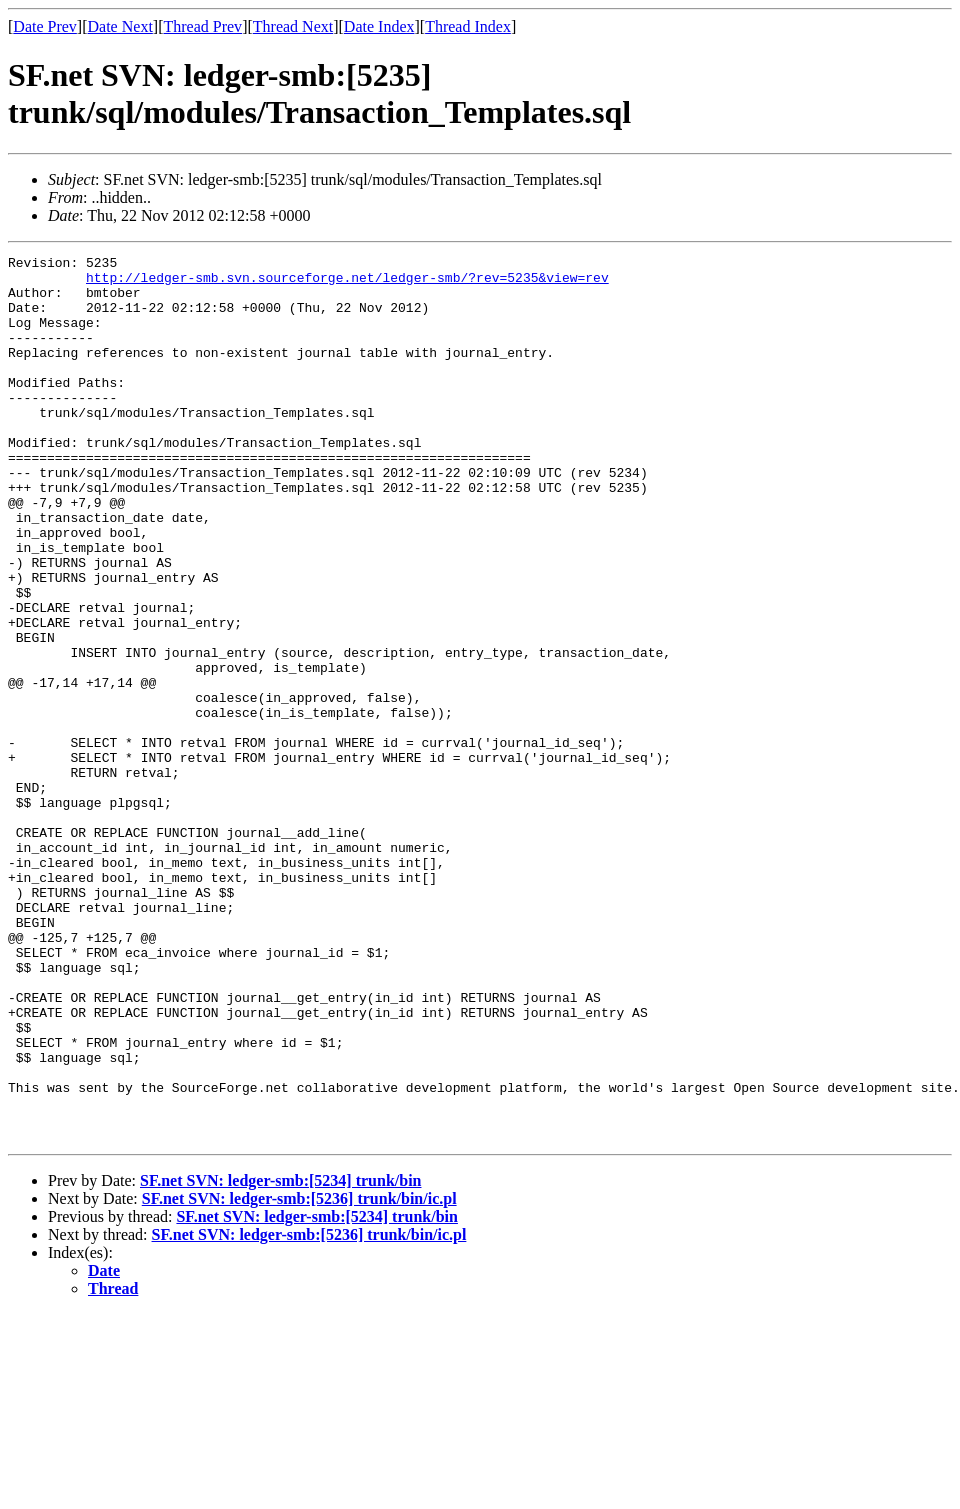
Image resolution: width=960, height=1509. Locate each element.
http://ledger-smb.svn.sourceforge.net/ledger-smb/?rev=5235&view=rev (347, 283)
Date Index (379, 26)
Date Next (120, 26)
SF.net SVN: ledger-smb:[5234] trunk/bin (281, 1357)
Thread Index (468, 26)
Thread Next (293, 26)
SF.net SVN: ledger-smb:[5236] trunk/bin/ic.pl (299, 1375)
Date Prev (45, 26)
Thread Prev (202, 26)
